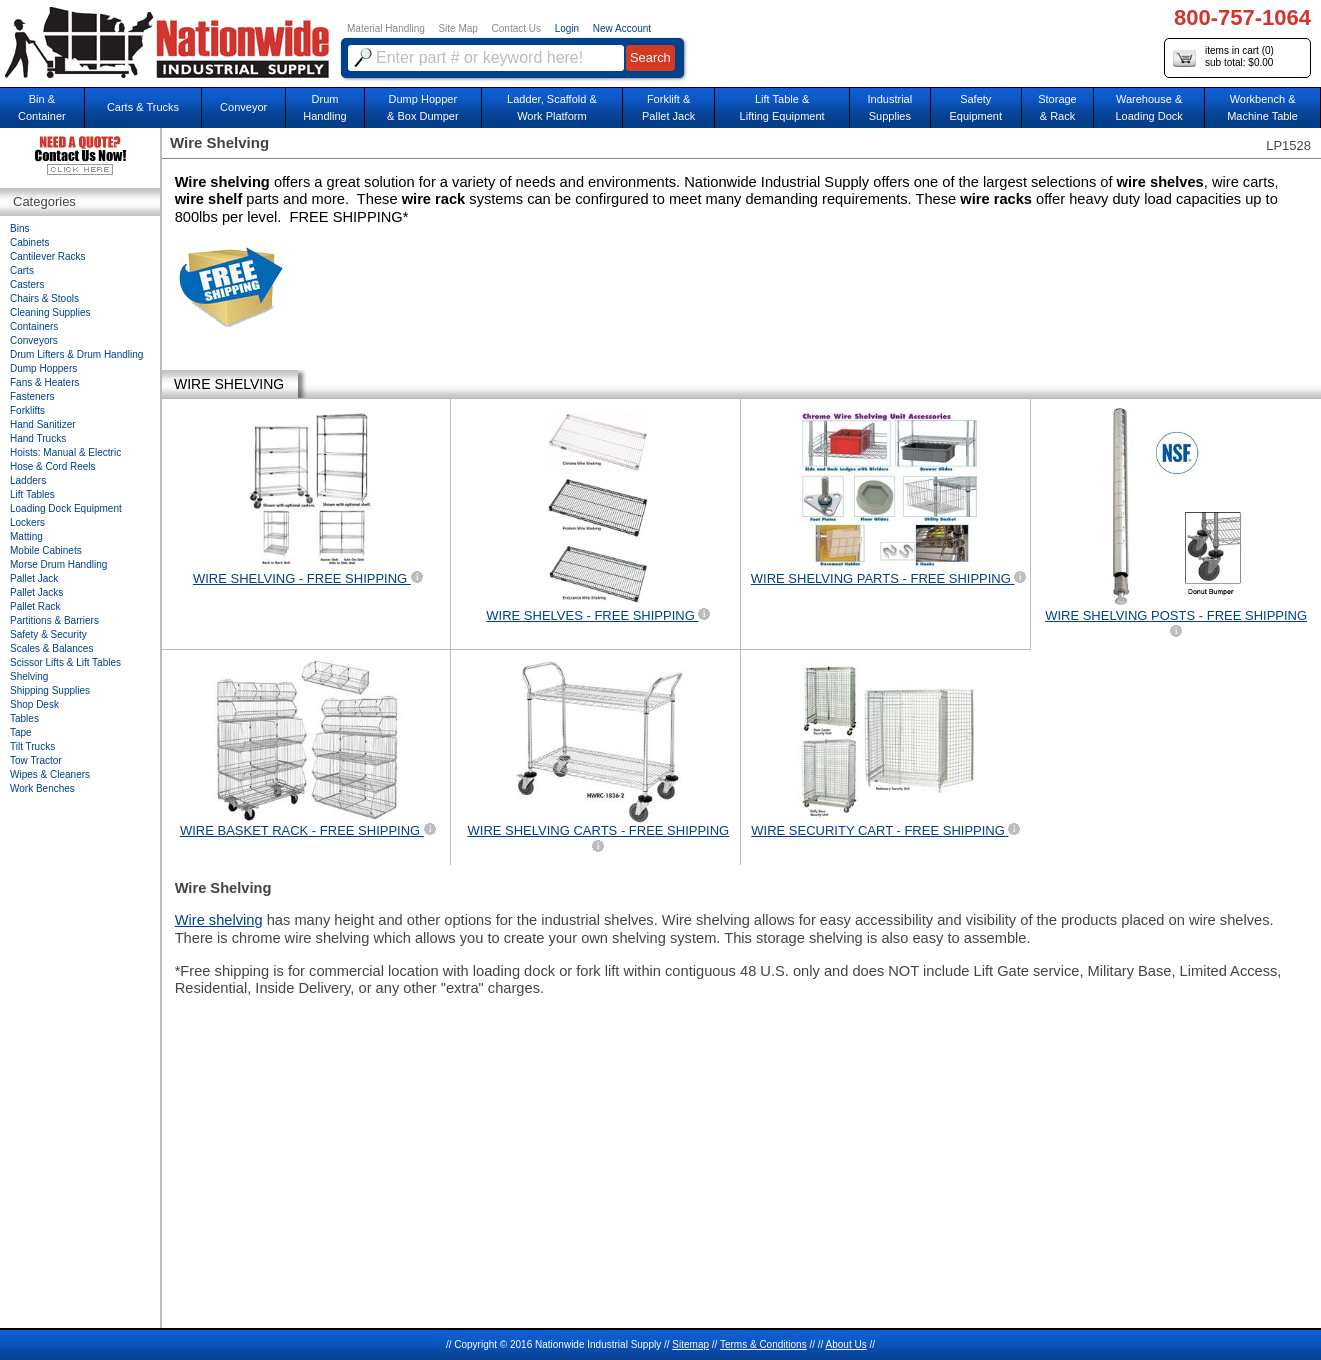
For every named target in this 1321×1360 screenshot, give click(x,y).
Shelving (29, 676)
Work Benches (42, 788)
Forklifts (27, 410)
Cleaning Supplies (50, 312)
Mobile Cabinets (46, 550)
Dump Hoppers (43, 368)
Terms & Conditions (763, 1344)
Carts (22, 270)
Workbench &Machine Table (1262, 107)
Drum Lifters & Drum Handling (76, 354)
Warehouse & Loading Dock (1148, 107)
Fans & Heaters (44, 382)
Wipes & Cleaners (50, 774)
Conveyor (243, 107)
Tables (24, 718)
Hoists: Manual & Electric (65, 452)
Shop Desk (34, 704)
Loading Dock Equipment (66, 508)
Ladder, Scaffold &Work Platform (552, 107)
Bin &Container (42, 107)
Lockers (27, 522)
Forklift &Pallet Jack (668, 107)
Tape (21, 732)
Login (567, 28)
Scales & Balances (51, 648)
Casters (27, 284)
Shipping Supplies (50, 690)
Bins (19, 228)
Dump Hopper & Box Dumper (423, 107)
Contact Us (516, 28)
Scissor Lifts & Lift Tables (65, 662)
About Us (846, 1344)
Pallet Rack (35, 606)
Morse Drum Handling (58, 564)
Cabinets (29, 242)
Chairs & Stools (44, 298)
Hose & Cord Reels (53, 466)
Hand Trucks (38, 438)
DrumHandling (324, 107)
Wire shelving (219, 920)
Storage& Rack (1057, 107)
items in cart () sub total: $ (1223, 57)
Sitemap (690, 1344)
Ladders (28, 480)
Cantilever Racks (48, 256)
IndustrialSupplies (890, 107)
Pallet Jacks (36, 592)
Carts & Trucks (143, 107)
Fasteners (32, 396)
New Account (622, 28)
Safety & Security (48, 634)
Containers (34, 326)
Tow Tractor (36, 760)
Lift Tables (32, 494)
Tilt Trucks (32, 746)
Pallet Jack (34, 578)
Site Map (457, 28)
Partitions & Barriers (54, 620)
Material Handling (386, 28)
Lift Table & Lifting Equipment (782, 107)
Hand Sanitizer (43, 424)
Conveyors (34, 340)
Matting (26, 536)
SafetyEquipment (975, 107)
